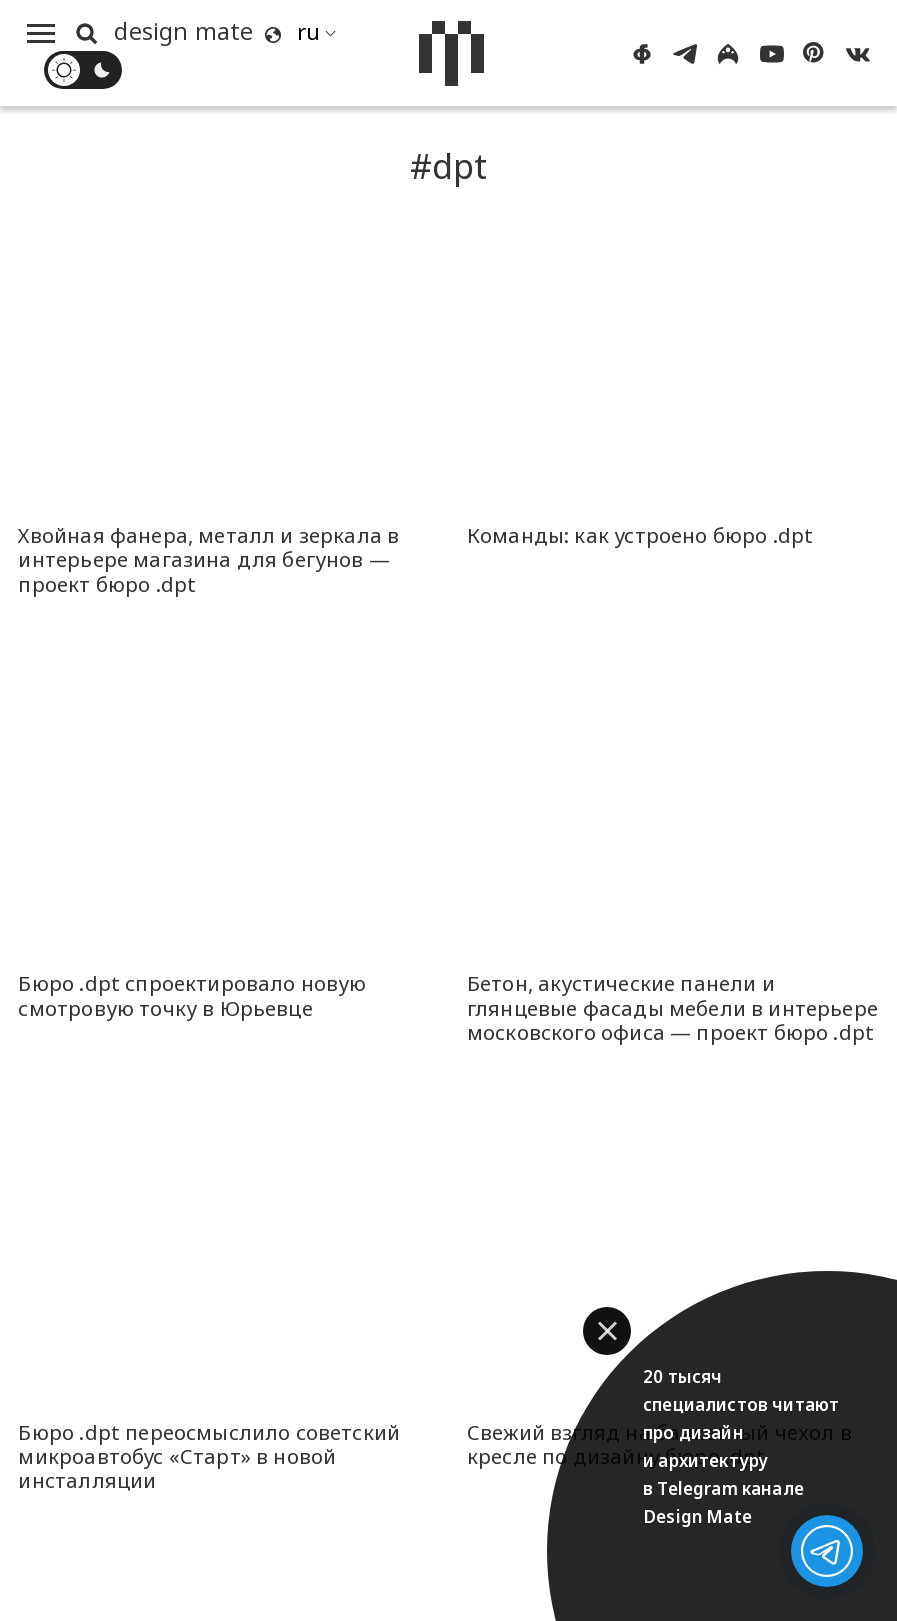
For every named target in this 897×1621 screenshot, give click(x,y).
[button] (607, 1331)
